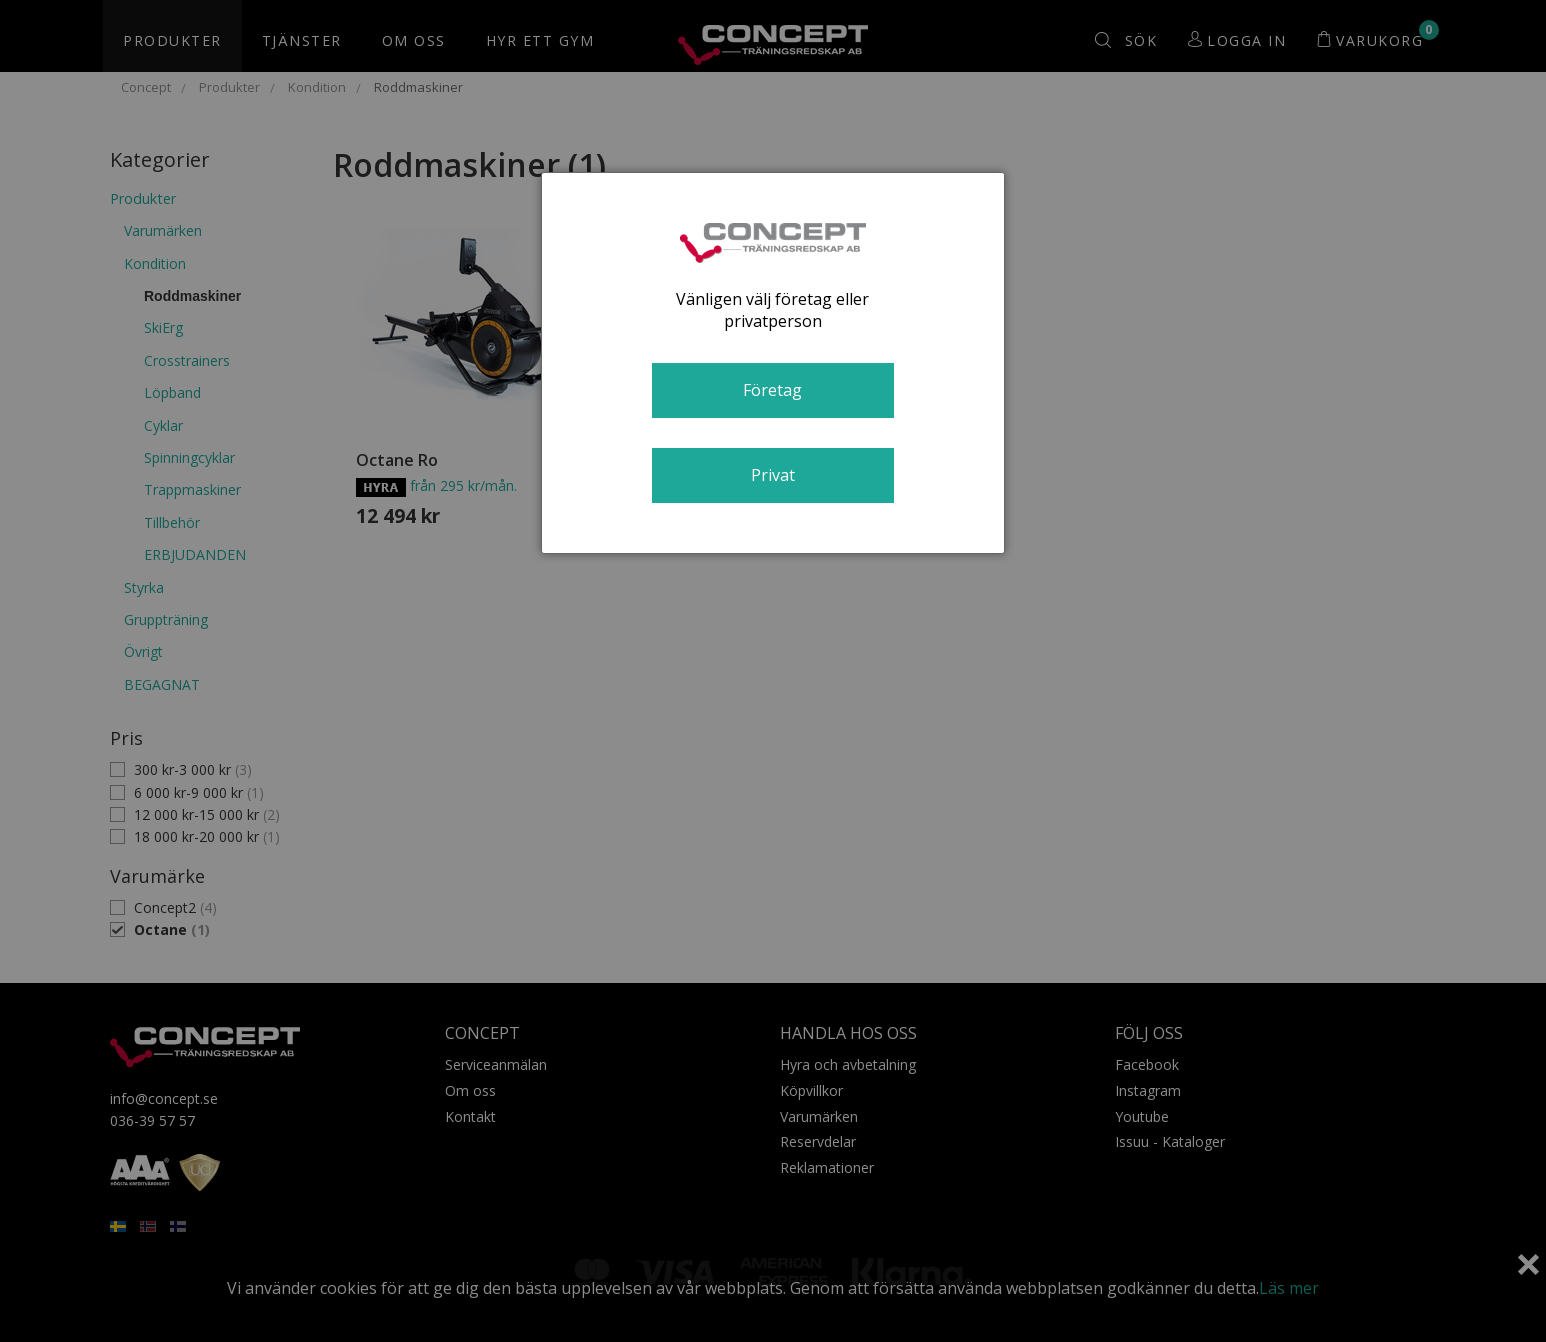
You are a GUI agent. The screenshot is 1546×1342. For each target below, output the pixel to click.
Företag (772, 390)
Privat (773, 475)
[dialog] (773, 363)
